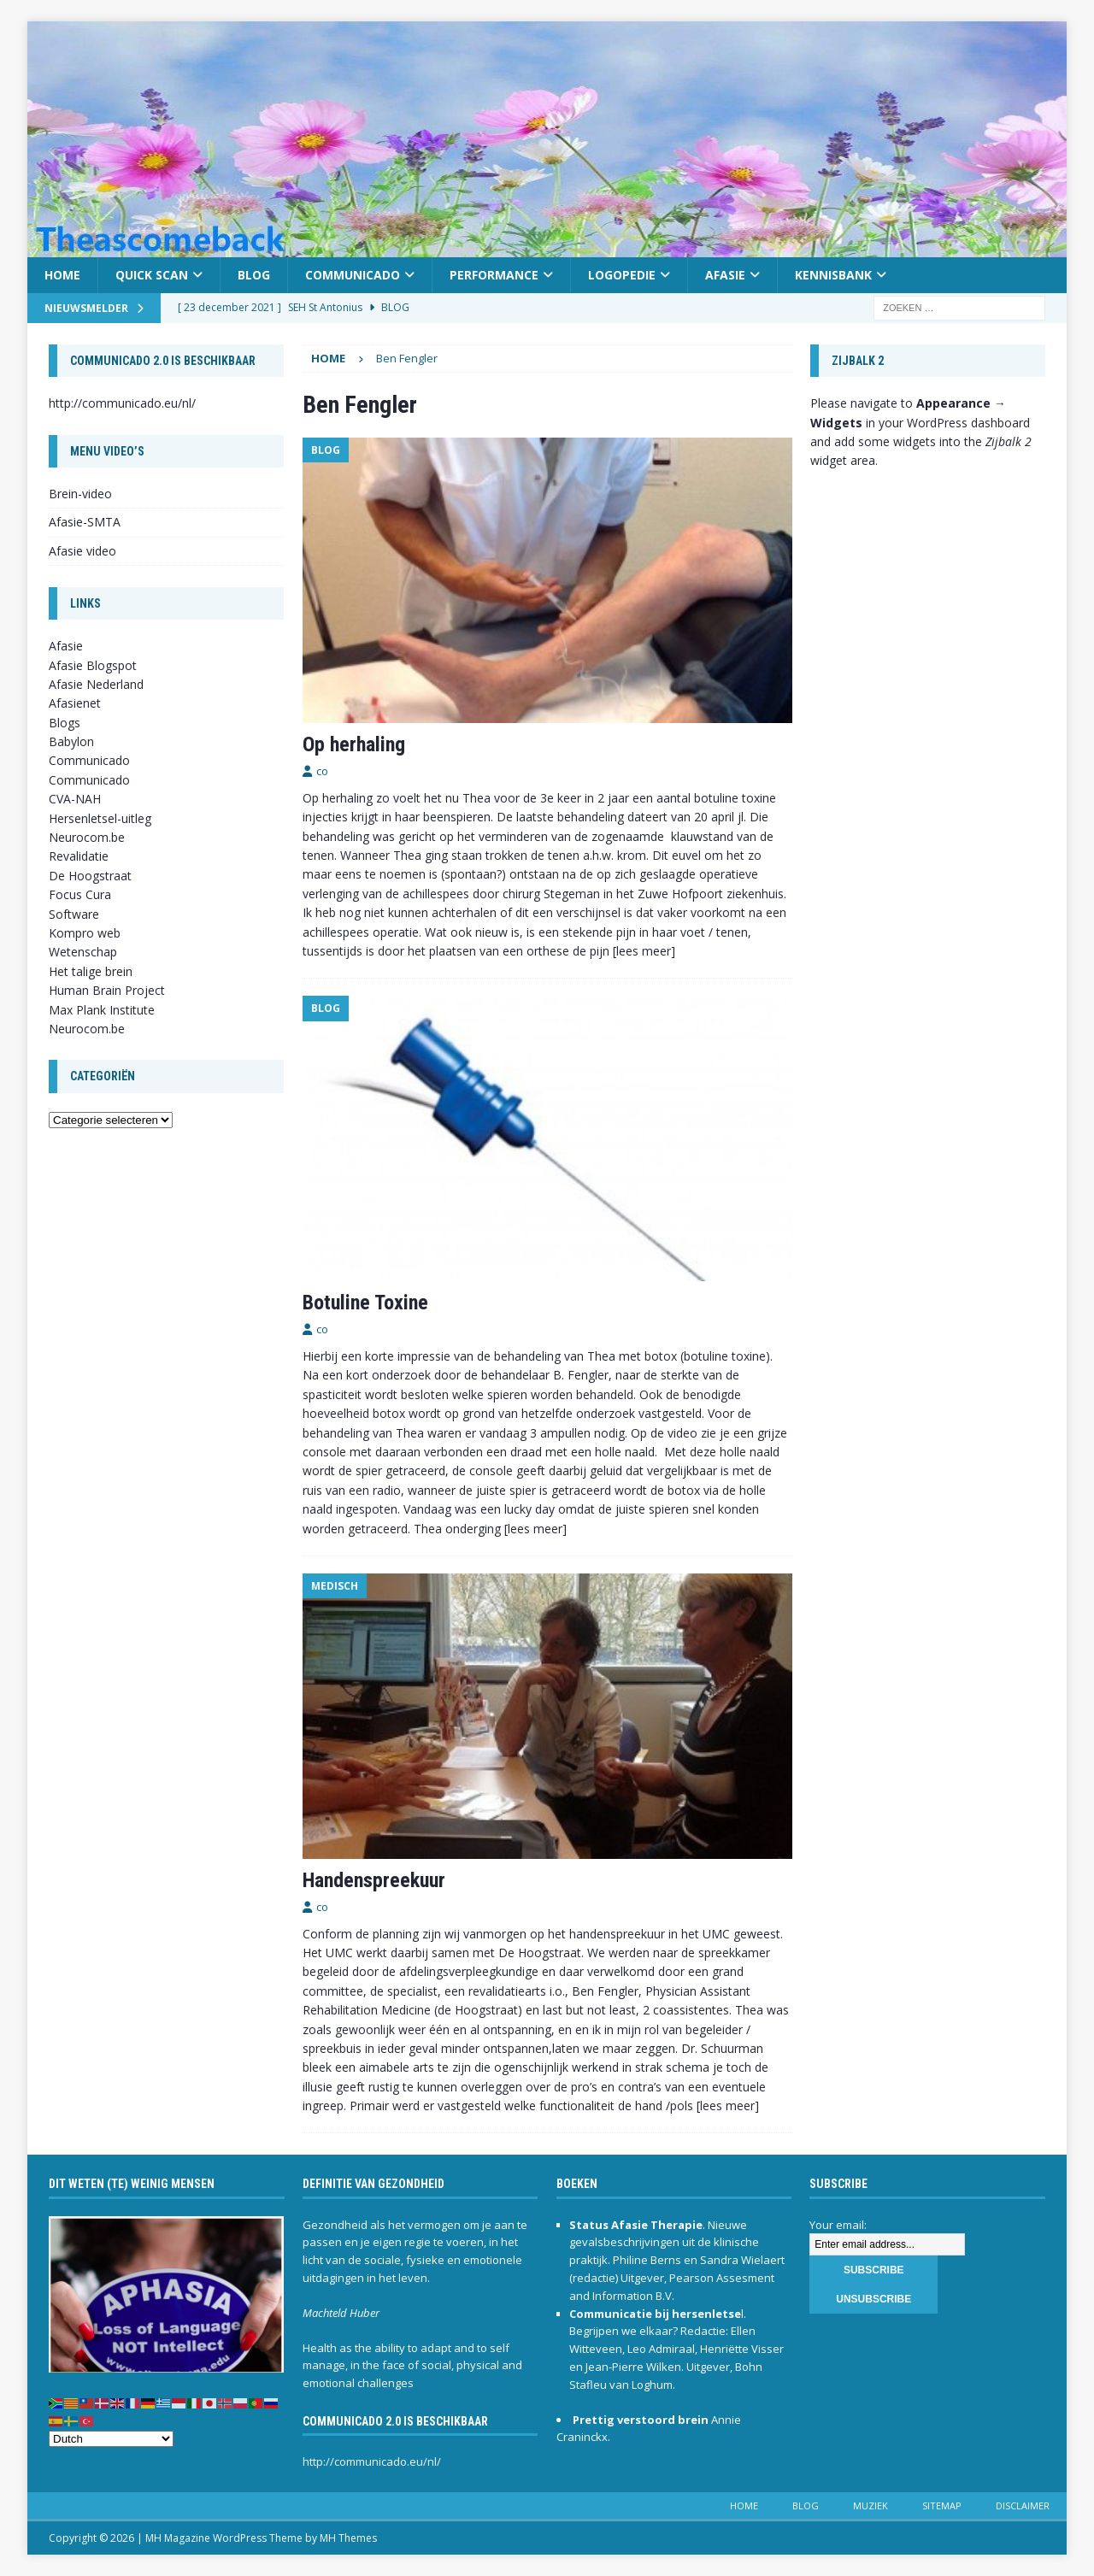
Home (62, 275)
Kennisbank (833, 275)
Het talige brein (90, 971)
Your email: (838, 2224)
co (322, 771)
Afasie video (82, 551)
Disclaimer (1023, 2505)
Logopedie (622, 275)
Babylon (71, 741)
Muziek (870, 2505)
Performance (494, 275)
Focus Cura (80, 894)
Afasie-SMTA (85, 522)
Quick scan (151, 275)
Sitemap (942, 2505)
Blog (254, 275)
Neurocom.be (87, 837)
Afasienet (75, 703)
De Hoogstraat (90, 875)
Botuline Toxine (365, 1302)
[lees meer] (644, 951)
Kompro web (85, 933)
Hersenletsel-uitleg (100, 818)
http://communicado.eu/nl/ (122, 403)
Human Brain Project (107, 990)
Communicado (352, 275)
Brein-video (80, 493)
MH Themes (348, 2538)
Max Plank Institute (102, 1010)
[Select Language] (111, 2439)
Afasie (725, 275)
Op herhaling (354, 744)
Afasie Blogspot (93, 665)
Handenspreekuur (374, 1880)
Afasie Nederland (96, 684)
